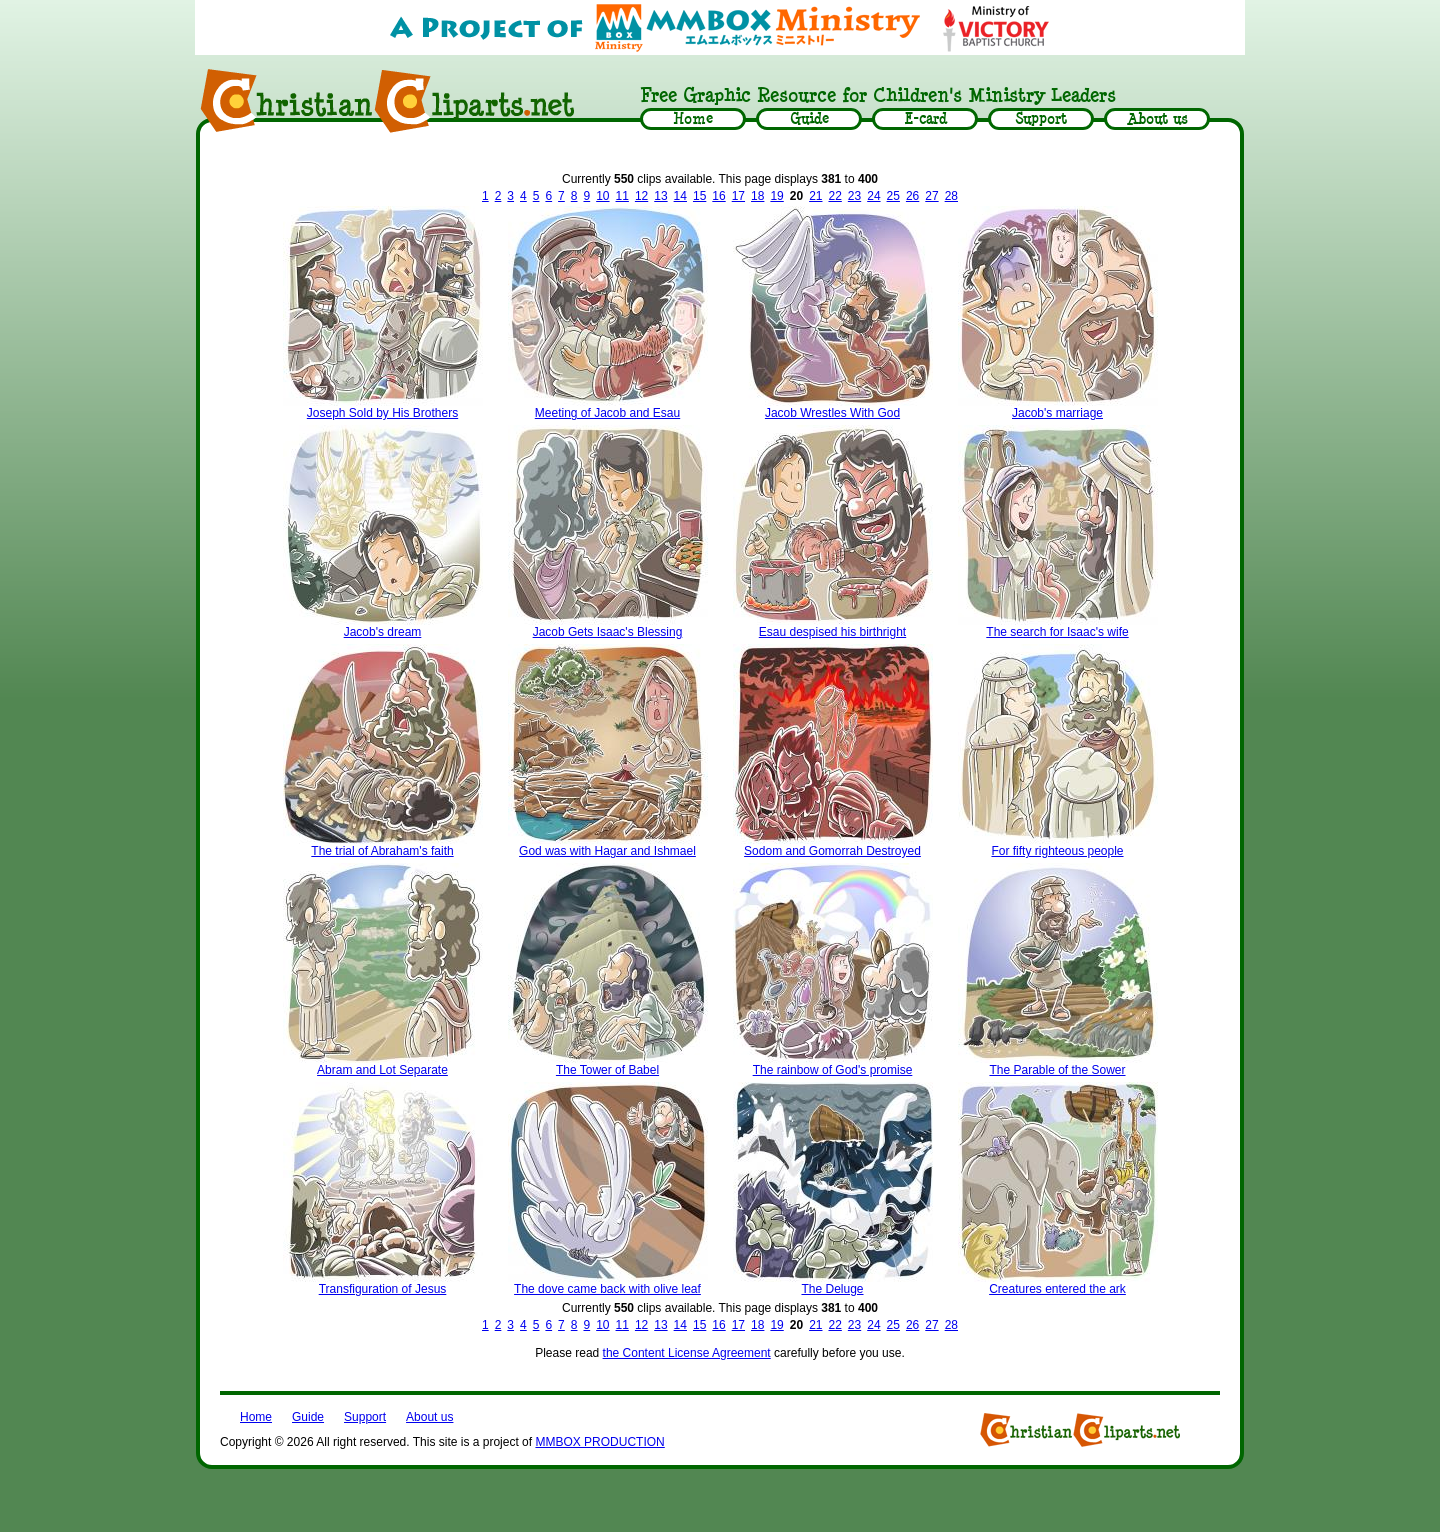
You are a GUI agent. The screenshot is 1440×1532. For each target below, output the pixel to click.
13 (660, 196)
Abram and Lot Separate (382, 1070)
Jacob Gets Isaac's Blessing (608, 632)
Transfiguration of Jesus (383, 1289)
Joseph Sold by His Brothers (382, 413)
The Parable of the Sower (1057, 1070)
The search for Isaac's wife (1057, 632)
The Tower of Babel (607, 1070)
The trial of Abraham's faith (382, 851)
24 (873, 196)
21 (815, 196)
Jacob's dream (383, 632)
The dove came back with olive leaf (607, 1289)
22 (834, 196)
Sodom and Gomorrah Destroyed (832, 851)
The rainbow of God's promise (833, 1070)
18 (757, 196)
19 (776, 196)
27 (931, 196)
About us (429, 1417)
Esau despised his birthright (832, 632)
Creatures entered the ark (1057, 1289)
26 (912, 196)
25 (893, 196)
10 (602, 196)
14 (680, 196)
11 (622, 196)
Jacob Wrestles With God (832, 413)
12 (641, 196)
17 (738, 196)
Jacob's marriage (1057, 413)
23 (854, 196)
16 (718, 196)
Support (365, 1417)
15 (699, 196)
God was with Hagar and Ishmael (607, 851)
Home (256, 1417)
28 (951, 196)
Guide (308, 1417)
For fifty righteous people (1057, 851)
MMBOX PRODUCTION (599, 1442)
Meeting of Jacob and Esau (607, 413)
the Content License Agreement (687, 1353)
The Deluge (832, 1289)
